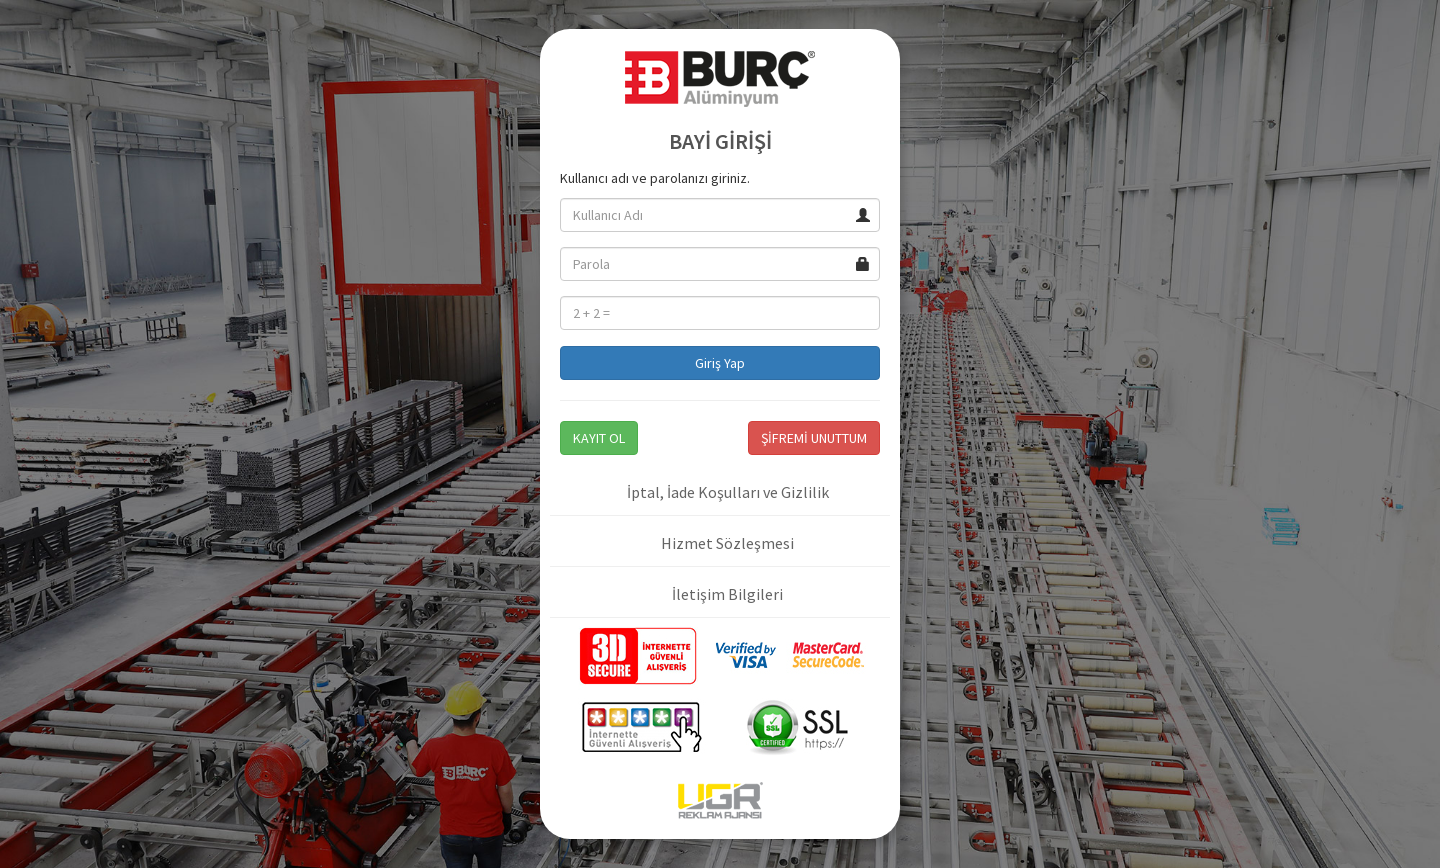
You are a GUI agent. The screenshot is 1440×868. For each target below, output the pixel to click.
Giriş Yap (720, 363)
